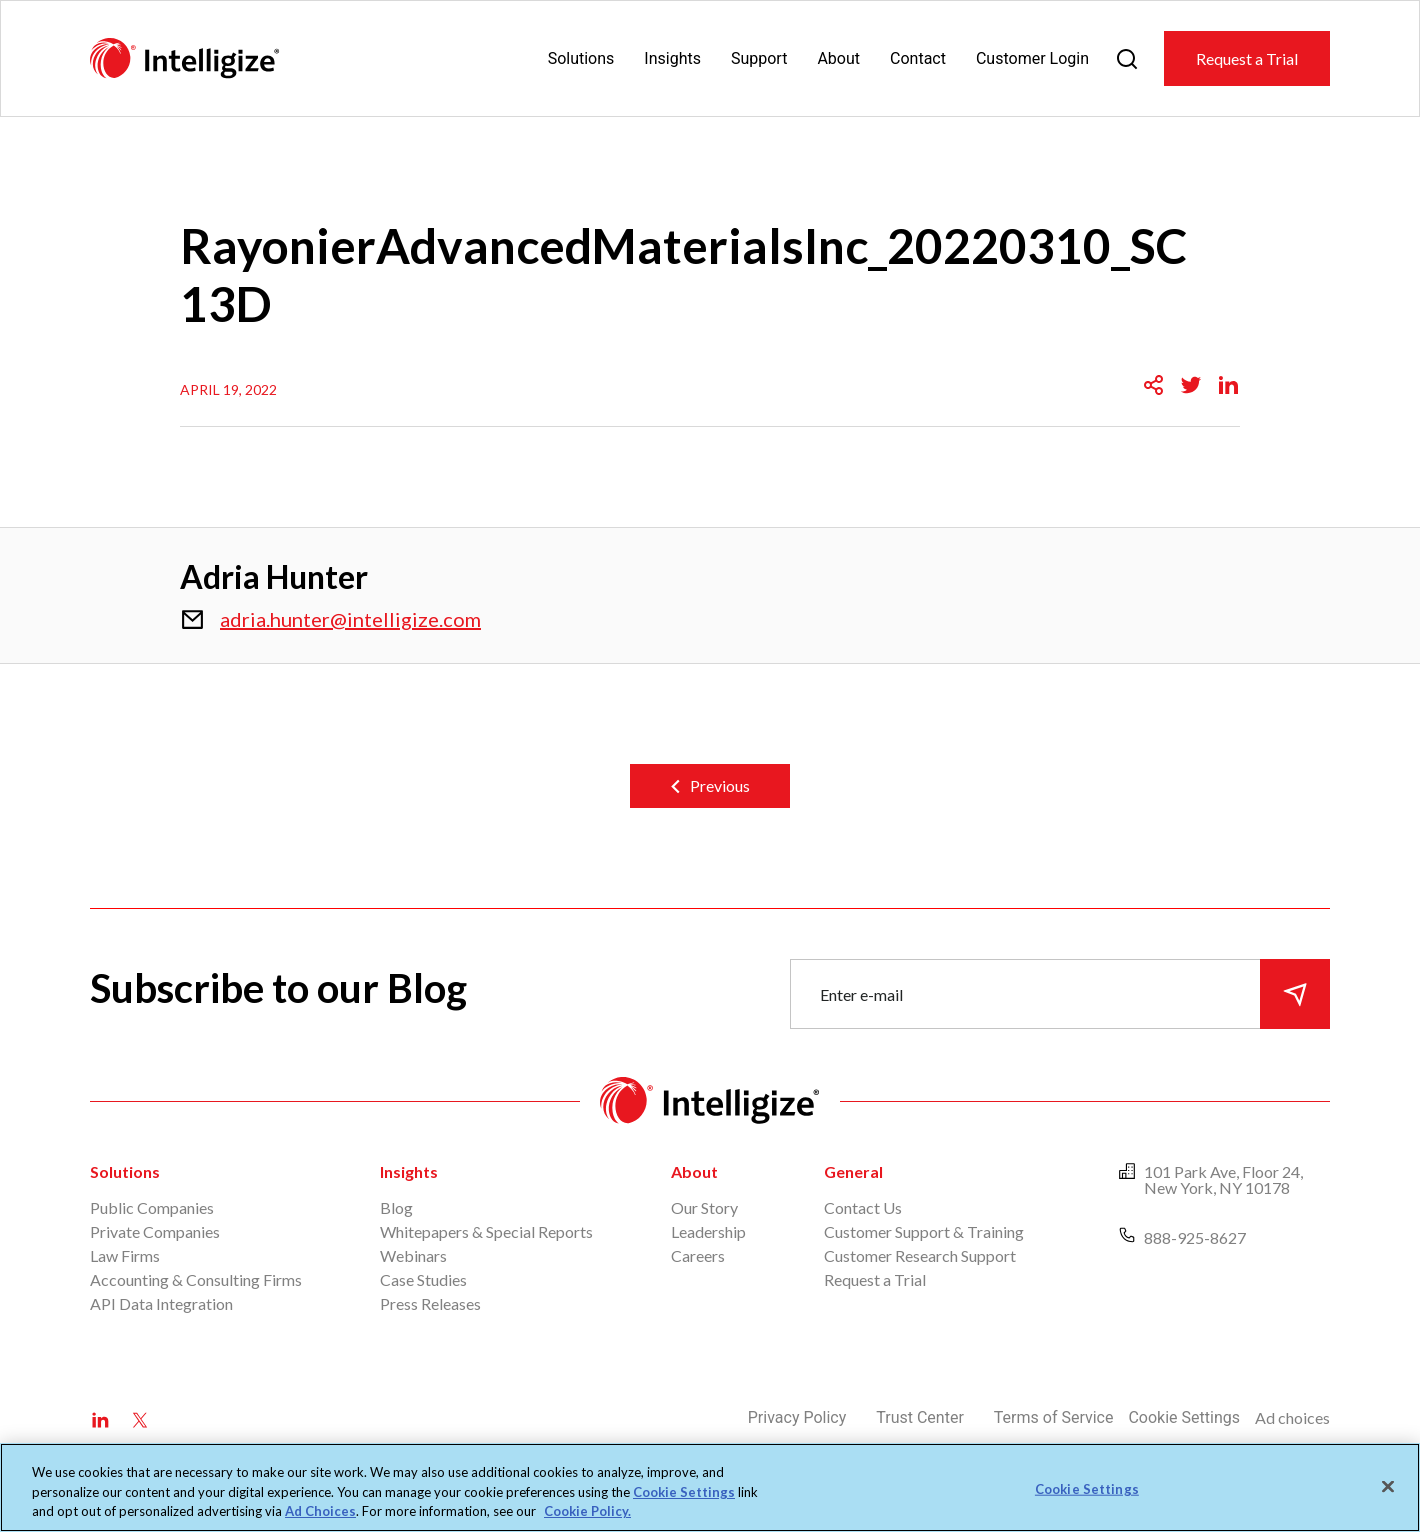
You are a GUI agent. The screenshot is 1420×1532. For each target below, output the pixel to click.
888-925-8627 (1195, 1237)
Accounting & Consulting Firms (196, 1279)
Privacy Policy (797, 1417)
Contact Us (863, 1207)
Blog (396, 1207)
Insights (672, 58)
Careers (698, 1255)
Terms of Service (1054, 1417)
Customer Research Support (920, 1255)
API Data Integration (161, 1303)
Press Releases (430, 1303)
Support (759, 58)
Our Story (704, 1207)
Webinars (413, 1255)
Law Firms (125, 1255)
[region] (710, 1487)
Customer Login (1032, 58)
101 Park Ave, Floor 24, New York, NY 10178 (1223, 1179)
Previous (720, 785)
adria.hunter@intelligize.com (350, 619)
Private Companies (155, 1231)
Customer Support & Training (924, 1231)
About (838, 58)
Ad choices (1292, 1417)
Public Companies (152, 1207)
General (853, 1171)
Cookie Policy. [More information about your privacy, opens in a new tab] (587, 1511)
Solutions (581, 58)
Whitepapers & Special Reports (486, 1231)
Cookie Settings (1184, 1417)
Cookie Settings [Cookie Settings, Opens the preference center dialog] (1087, 1488)
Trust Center (920, 1417)
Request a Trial (1247, 58)
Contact (918, 58)
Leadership (708, 1231)
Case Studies (423, 1279)
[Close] (1388, 1486)
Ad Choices (320, 1511)
